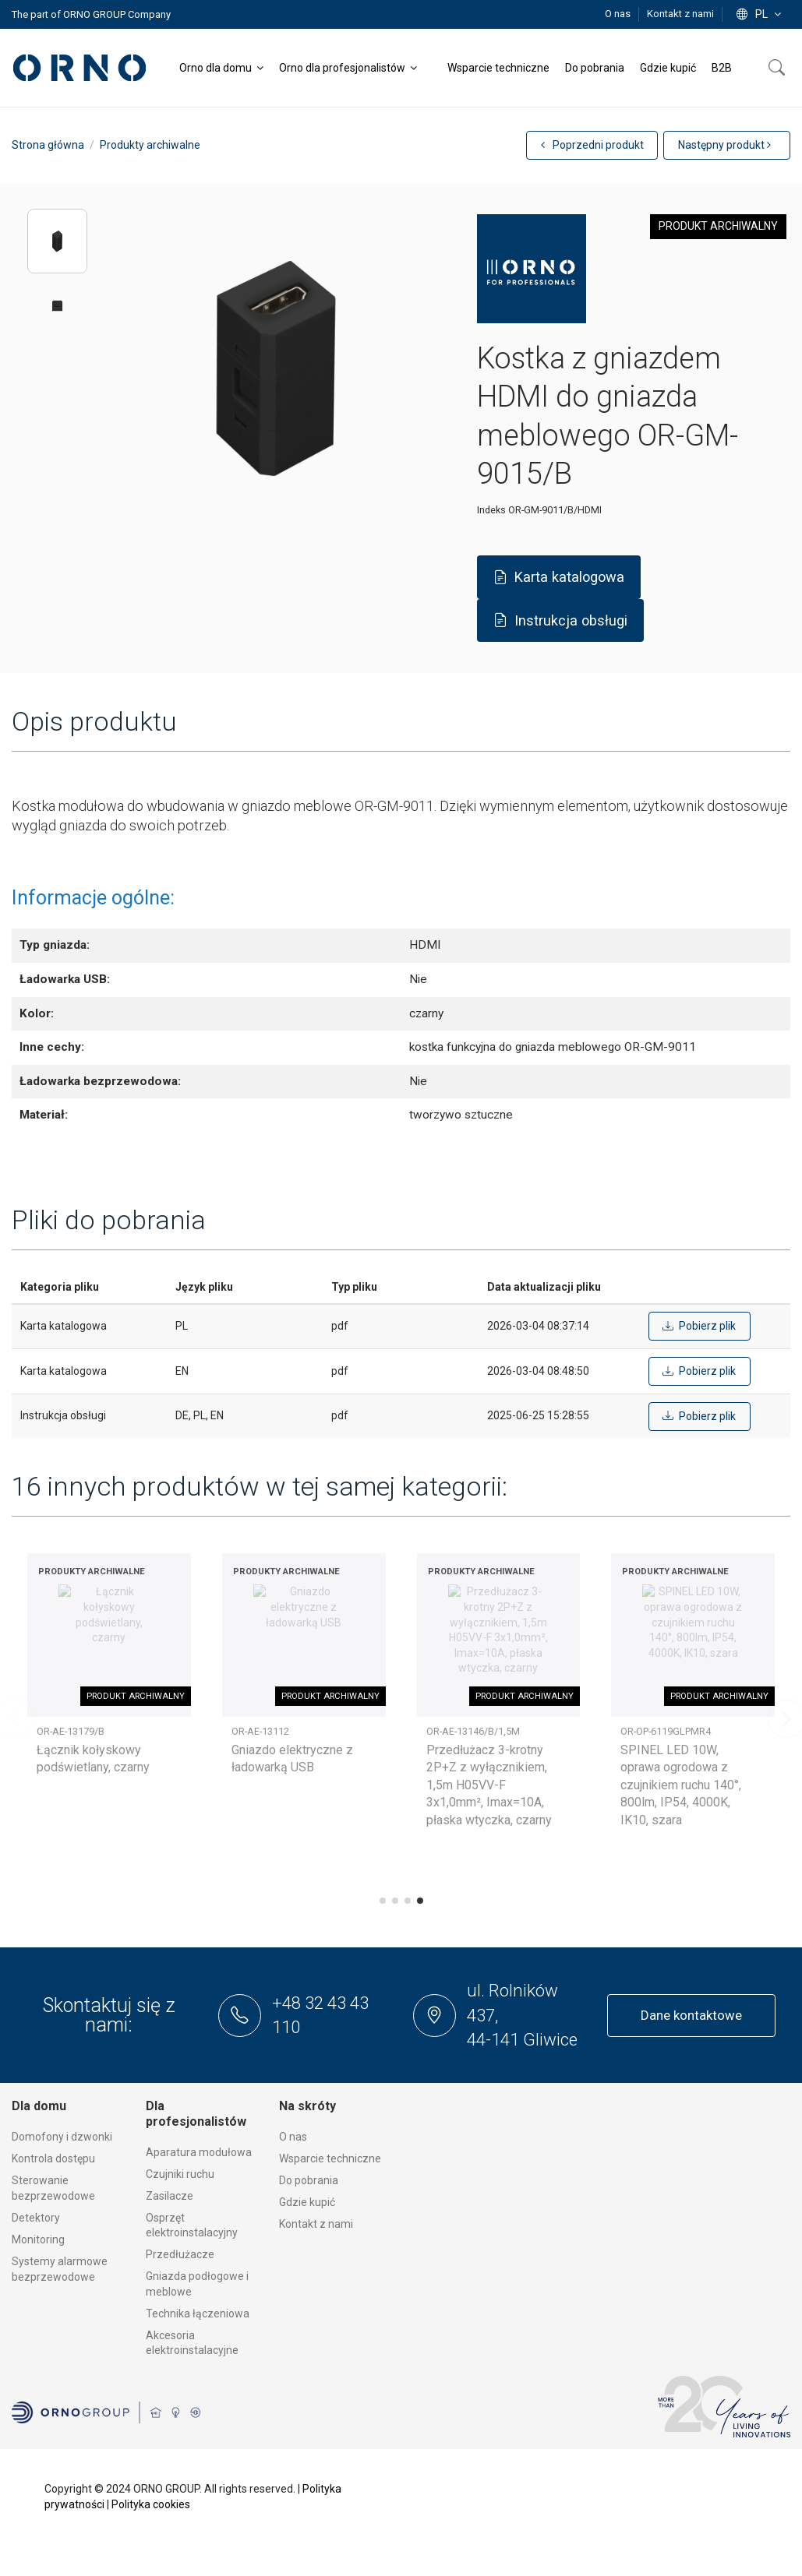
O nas (619, 13)
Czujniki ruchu (180, 2174)
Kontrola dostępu (53, 2158)
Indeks (491, 510)
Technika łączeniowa (197, 2313)
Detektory (36, 2217)
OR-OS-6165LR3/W (272, 1731)
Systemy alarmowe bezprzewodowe (60, 2269)
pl (760, 14)
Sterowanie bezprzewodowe (53, 2188)
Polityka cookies (150, 2504)
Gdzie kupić (307, 2202)
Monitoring (38, 2239)
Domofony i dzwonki (62, 2136)
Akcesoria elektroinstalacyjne (192, 2343)
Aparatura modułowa (199, 2152)
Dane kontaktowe (691, 2015)
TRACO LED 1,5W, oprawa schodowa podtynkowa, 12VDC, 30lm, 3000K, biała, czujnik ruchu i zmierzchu (299, 1785)
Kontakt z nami (680, 13)
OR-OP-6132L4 (457, 1731)
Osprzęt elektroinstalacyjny (192, 2225)
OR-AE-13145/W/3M (81, 1731)
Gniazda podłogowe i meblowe (197, 2284)
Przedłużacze (180, 2254)
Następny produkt (724, 145)
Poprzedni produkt (592, 145)
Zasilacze (169, 2196)
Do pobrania (308, 2180)
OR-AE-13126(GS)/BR (666, 1731)
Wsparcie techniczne (330, 2158)
